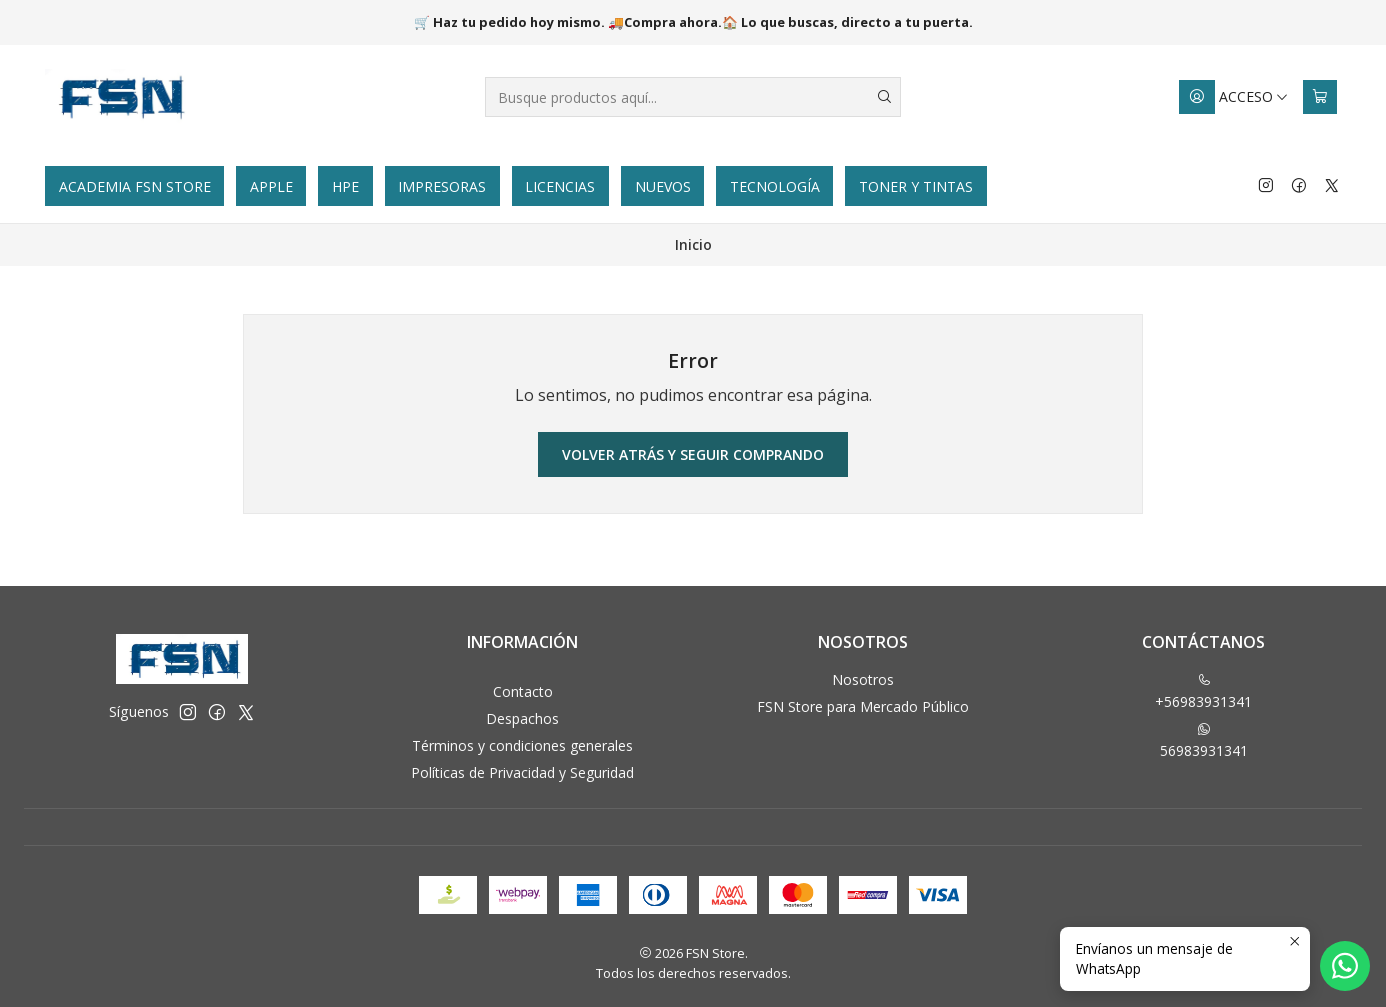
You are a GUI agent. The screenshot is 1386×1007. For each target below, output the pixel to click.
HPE (345, 186)
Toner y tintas (916, 186)
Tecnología (775, 186)
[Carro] (1320, 97)
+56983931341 (1203, 692)
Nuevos (663, 186)
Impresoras (442, 186)
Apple (271, 186)
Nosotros (863, 679)
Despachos (522, 718)
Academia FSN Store (135, 186)
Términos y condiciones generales (522, 745)
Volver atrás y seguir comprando (693, 454)
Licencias (560, 186)
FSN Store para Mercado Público (863, 706)
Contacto (523, 691)
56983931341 (1204, 741)
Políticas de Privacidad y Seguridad (522, 772)
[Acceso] (1234, 97)
